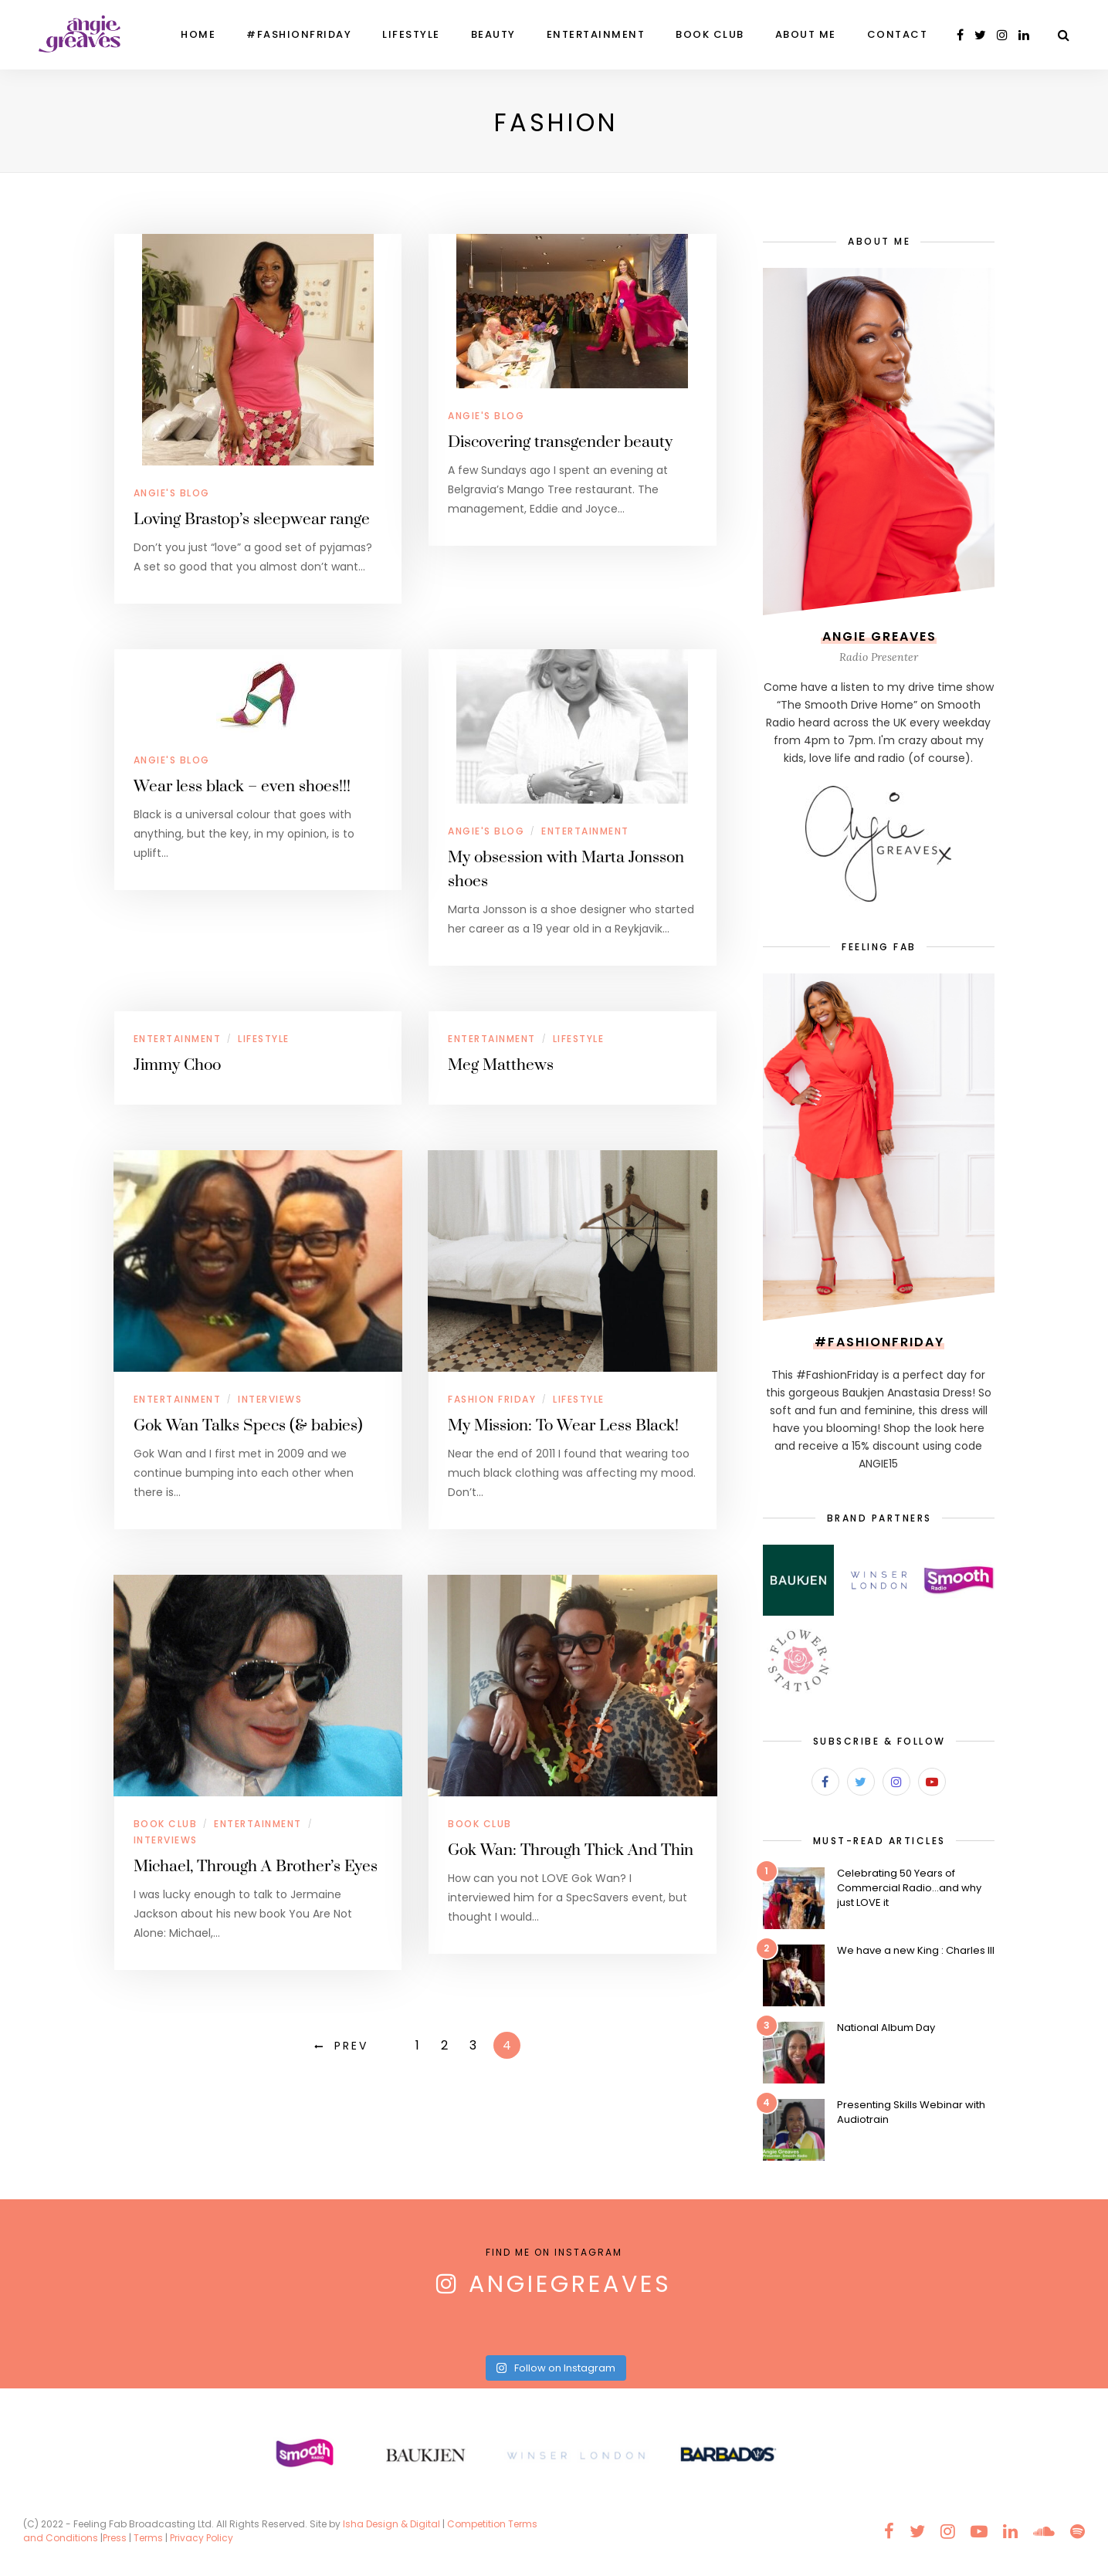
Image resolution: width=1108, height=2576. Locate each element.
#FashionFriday (298, 34)
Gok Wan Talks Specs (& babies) (248, 1426)
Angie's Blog (172, 492)
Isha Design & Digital (392, 2523)
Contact (897, 34)
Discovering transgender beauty (560, 442)
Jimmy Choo (177, 1065)
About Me (805, 34)
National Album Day (886, 2027)
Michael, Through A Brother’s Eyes (256, 1867)
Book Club (710, 34)
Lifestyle (411, 34)
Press (115, 2537)
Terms (148, 2537)
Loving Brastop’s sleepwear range (252, 519)
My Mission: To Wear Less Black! (563, 1426)
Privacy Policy (202, 2537)
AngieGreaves (570, 2284)
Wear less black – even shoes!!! (242, 787)
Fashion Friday (492, 1399)
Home (198, 34)
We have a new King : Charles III (915, 1950)
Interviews (270, 1399)
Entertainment (596, 34)
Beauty (493, 34)
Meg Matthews (501, 1065)
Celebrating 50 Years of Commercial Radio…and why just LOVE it (909, 1888)
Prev (351, 2045)
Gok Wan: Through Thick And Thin (570, 1850)
